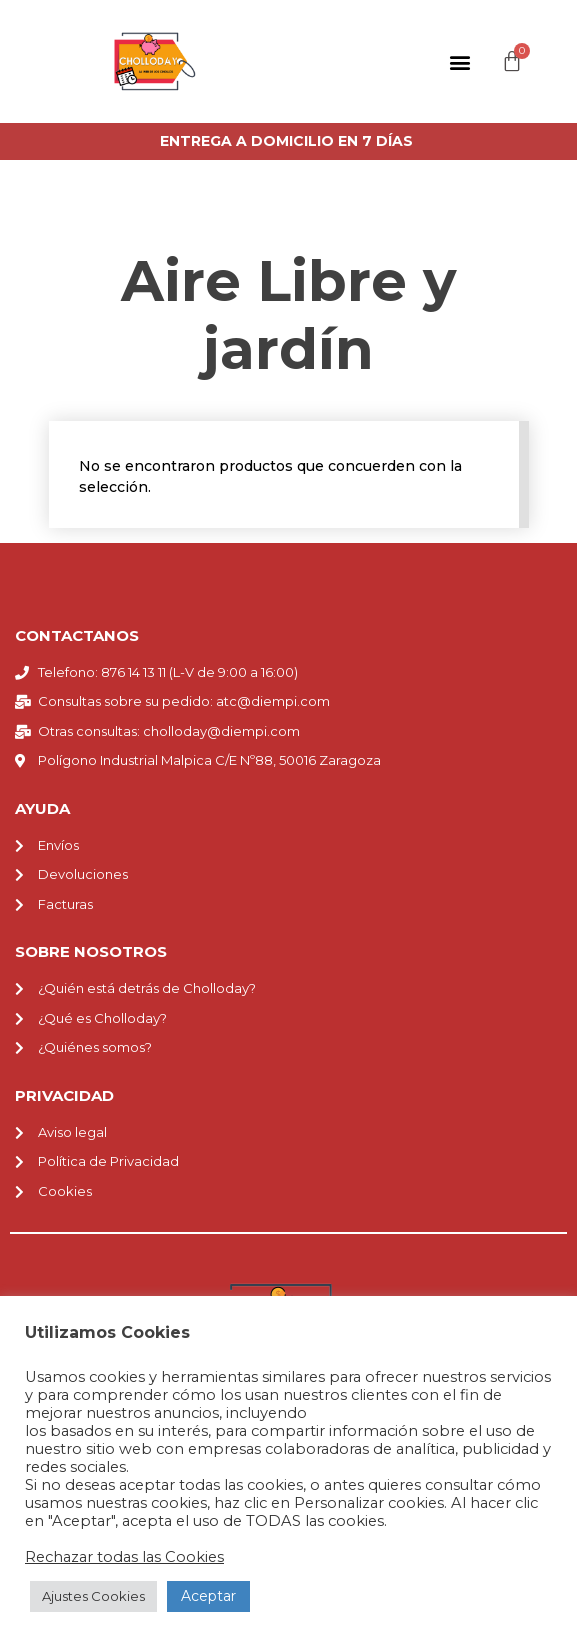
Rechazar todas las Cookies (124, 1557)
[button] (459, 61)
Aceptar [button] (208, 1596)
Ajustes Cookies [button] (93, 1596)
